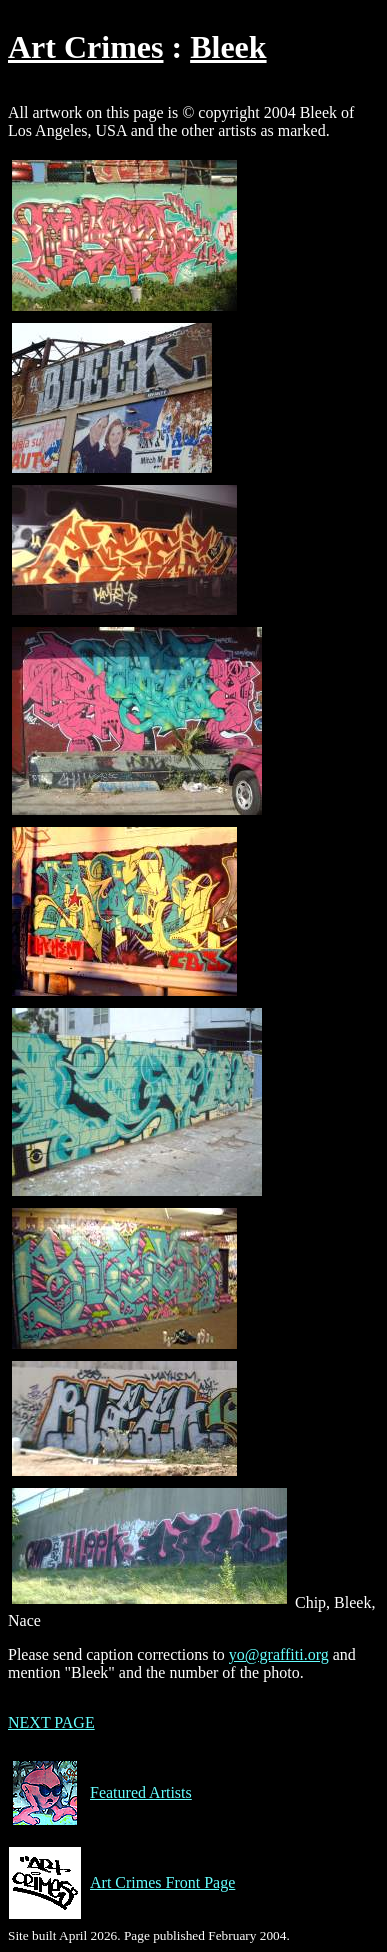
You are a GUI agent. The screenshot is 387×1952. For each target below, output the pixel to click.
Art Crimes (85, 47)
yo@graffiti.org (279, 1654)
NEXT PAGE (51, 1722)
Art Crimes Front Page (121, 1883)
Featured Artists (100, 1793)
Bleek (228, 47)
